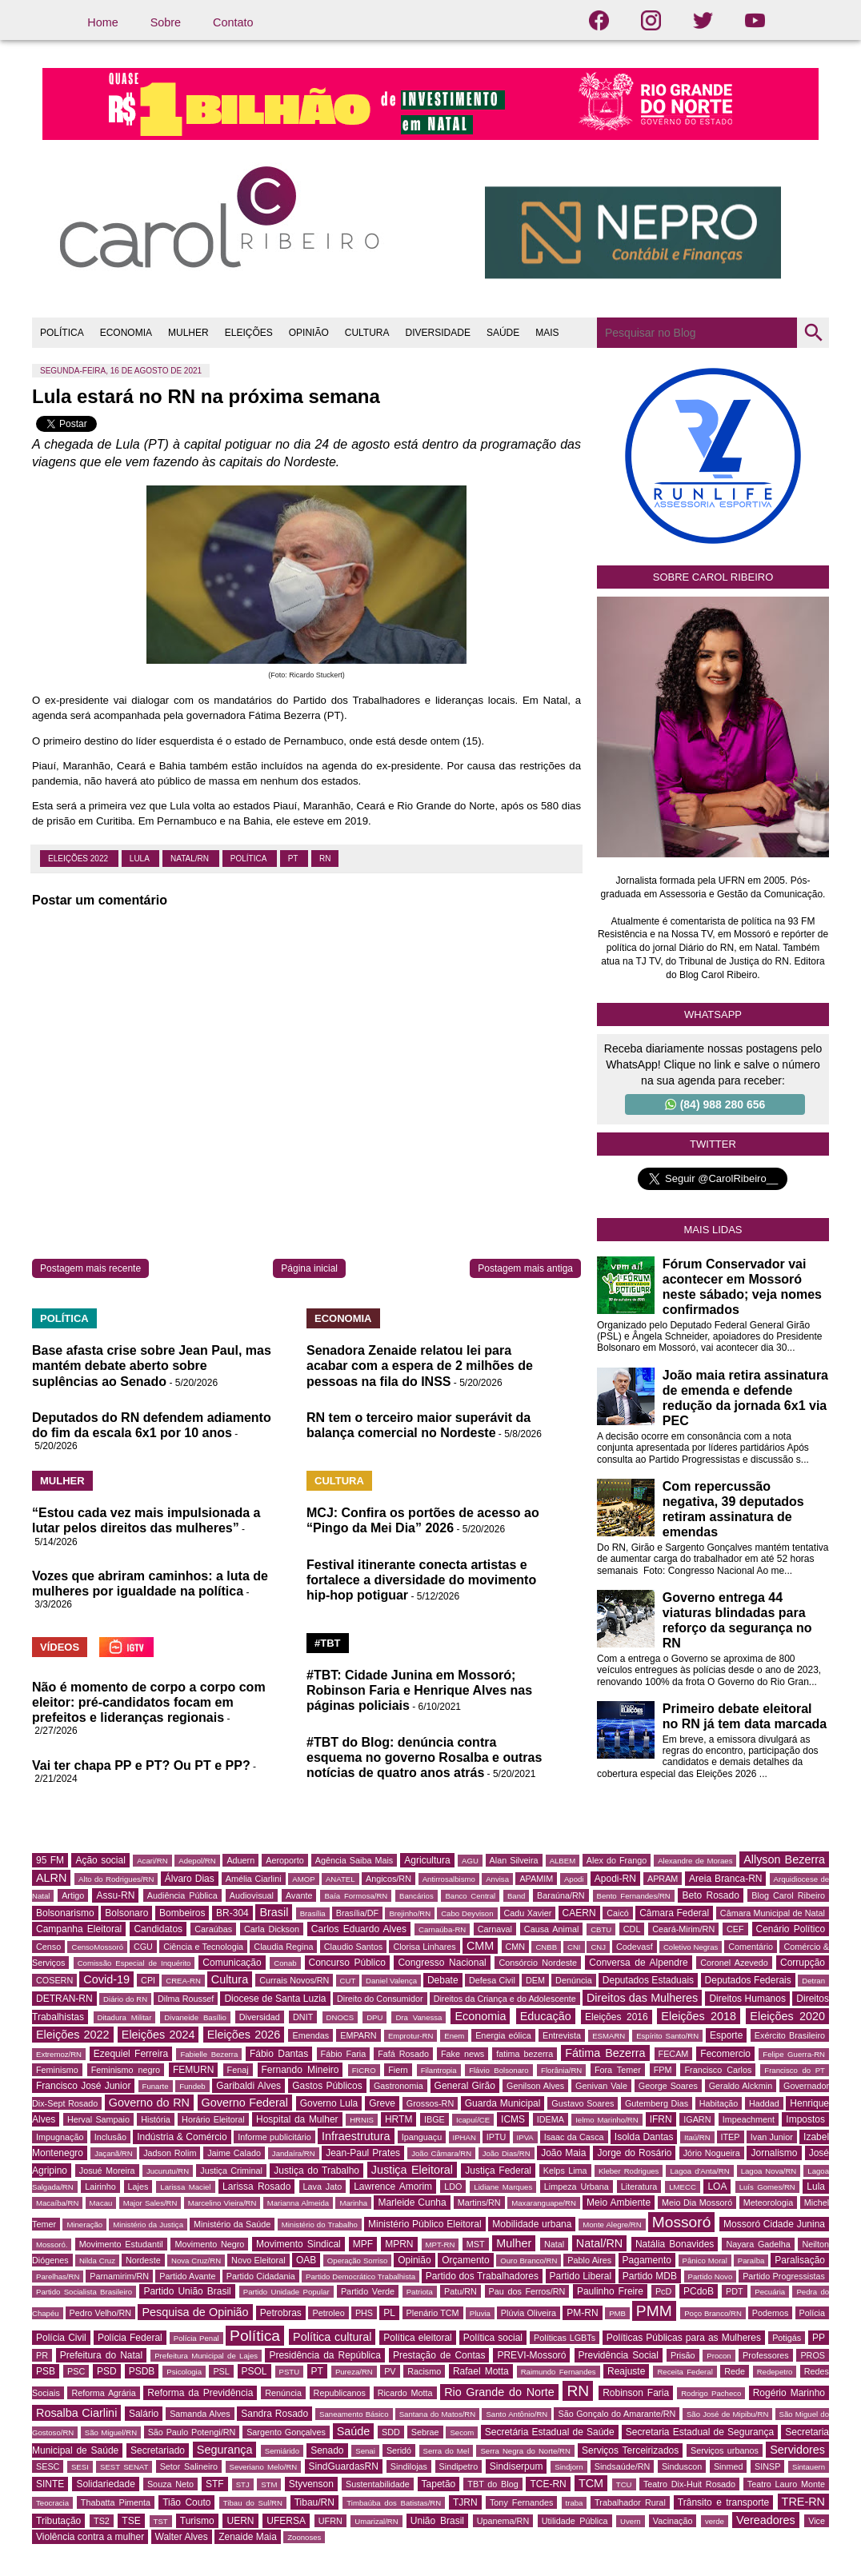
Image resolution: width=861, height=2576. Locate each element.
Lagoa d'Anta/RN (699, 2171)
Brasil (273, 1912)
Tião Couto (186, 2502)
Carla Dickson (271, 1929)
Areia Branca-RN (725, 1878)
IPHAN (464, 2137)
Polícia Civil (61, 2337)
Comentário (750, 1946)
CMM (480, 1945)
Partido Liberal (581, 2276)
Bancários (416, 1895)
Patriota (419, 2291)
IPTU (497, 2137)
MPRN (399, 2244)
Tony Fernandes (521, 2502)
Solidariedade (105, 2484)
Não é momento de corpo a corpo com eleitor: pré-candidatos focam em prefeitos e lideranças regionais (149, 1702)
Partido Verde (367, 2291)
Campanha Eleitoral (79, 1929)
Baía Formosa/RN (355, 1895)
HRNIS (362, 2119)
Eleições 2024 (158, 2034)
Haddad (764, 2103)
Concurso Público (347, 1962)
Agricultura (427, 1860)
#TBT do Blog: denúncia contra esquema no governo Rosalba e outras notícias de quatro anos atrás (424, 1757)
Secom (462, 2432)
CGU (143, 1946)
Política (249, 858)
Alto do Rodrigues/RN (116, 1879)
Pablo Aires (589, 2260)
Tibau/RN (314, 2502)
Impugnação (59, 2137)
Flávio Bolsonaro (498, 2070)
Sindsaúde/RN (623, 2466)
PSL (221, 2371)
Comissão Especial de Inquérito (134, 1963)
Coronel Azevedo (734, 1962)
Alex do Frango (617, 1860)
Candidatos (158, 1929)
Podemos (770, 2313)
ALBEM (563, 1860)
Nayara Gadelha (758, 2244)
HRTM (398, 2119)
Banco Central (470, 1895)
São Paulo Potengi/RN (192, 2432)
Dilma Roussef (186, 1998)
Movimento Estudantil (121, 2244)
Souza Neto (170, 2484)
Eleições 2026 (244, 2034)
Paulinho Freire (610, 2291)
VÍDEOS (59, 1647)
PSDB (142, 2371)
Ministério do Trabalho (320, 2224)
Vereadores (765, 2520)
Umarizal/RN (376, 2521)
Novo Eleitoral (258, 2260)
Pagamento (647, 2260)
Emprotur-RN (411, 2035)
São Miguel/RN (111, 2432)
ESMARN (608, 2035)
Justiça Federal (498, 2170)
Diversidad (259, 2017)
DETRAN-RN (64, 1998)
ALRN (51, 1877)
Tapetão (439, 2484)
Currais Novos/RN (294, 1980)
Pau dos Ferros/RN (527, 2291)
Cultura (229, 1979)
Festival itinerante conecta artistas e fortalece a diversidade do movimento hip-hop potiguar (421, 1580)
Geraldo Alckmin (740, 2086)
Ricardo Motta (405, 2393)
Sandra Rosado (274, 2413)
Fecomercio (725, 2053)
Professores (766, 2355)
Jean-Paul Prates (363, 2153)
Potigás (786, 2337)
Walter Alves (181, 2536)
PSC (76, 2371)
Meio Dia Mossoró (697, 2202)
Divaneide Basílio (195, 2017)
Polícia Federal (130, 2337)
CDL (632, 1929)
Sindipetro (459, 2466)
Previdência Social (619, 2355)
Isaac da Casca (574, 2137)
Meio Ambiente (619, 2202)
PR (42, 2355)
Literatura (639, 2186)
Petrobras (281, 2312)
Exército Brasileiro (790, 2035)
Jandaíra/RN (293, 2153)
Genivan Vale (601, 2086)
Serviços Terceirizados (630, 2450)
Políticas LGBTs (564, 2337)
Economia (480, 2016)
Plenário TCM (432, 2313)
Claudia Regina (283, 1946)
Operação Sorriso (357, 2260)
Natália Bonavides (674, 2244)
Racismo (424, 2371)
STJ (243, 2484)
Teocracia (52, 2502)
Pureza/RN (354, 2371)
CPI (148, 1980)
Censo (48, 1946)
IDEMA (550, 2119)
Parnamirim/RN (119, 2276)
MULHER (188, 332)
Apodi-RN (615, 1878)
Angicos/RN (388, 1878)
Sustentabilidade (378, 2484)
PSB (45, 2371)
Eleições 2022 (79, 858)
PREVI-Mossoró (531, 2355)
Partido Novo (710, 2276)
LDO (453, 2186)
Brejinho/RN (409, 1913)
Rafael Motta (481, 2371)
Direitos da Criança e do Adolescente (505, 1998)
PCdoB (698, 2291)
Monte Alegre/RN (612, 2224)
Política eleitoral (417, 2337)
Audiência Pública (182, 1895)
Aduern (240, 1860)
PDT (734, 2291)
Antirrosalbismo (448, 1879)
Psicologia (184, 2371)
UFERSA (286, 2520)
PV (389, 2371)
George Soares (668, 2086)
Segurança (225, 2449)
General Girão (465, 2085)
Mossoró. (51, 2244)
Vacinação (673, 2521)
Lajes (138, 2186)
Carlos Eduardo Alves (358, 1929)
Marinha (353, 2203)
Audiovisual (252, 1895)
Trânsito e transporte (723, 2502)
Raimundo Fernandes (558, 2371)
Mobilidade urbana (531, 2224)
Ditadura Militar (125, 2017)
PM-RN (582, 2312)
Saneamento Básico (353, 2414)
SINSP (767, 2466)
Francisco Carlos (717, 2070)
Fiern (398, 2070)
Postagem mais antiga (525, 1268)
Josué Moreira (107, 2170)
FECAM (674, 2054)
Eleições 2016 (616, 2017)
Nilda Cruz (97, 2260)
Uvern (630, 2521)
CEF (735, 1929)
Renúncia (283, 2393)
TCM (591, 2483)
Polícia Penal (196, 2338)
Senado (326, 2450)
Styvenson (311, 2484)
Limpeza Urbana (576, 2186)
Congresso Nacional (442, 1962)
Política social (493, 2337)
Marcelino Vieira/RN (222, 2203)
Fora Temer (618, 2070)
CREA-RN (183, 1980)
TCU (624, 2484)
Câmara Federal (674, 1913)
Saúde (353, 2431)
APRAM (662, 1878)
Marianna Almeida (298, 2203)
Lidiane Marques (503, 2187)
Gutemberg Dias (656, 2103)
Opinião (414, 2260)
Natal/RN (190, 858)
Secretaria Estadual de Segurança (700, 2432)
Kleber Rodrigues (629, 2171)
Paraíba (751, 2260)
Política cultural (332, 2336)
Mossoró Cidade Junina (774, 2224)
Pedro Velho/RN (101, 2313)
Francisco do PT (794, 2070)
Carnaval (495, 1929)
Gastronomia (398, 2086)
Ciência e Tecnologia (203, 1946)
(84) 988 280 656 (715, 1104)
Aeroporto (284, 1860)
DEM (535, 1980)
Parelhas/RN (57, 2276)
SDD (391, 2432)
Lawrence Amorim (393, 2186)
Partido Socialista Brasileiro (84, 2291)
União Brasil (437, 2520)
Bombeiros (182, 1913)
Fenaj (238, 2070)
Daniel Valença (391, 1980)
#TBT (327, 1643)
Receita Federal (684, 2371)
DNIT (303, 2017)
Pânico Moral (705, 2260)
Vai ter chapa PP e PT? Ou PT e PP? (141, 1765)
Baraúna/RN (560, 1895)
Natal (554, 2244)
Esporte (726, 2035)
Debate (443, 1980)
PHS (364, 2313)
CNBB (546, 1947)
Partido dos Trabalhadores (482, 2276)
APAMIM (536, 1878)
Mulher (513, 2243)
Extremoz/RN (59, 2054)
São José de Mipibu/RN (727, 2414)
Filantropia (439, 2070)
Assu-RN (115, 1895)
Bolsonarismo (65, 1913)
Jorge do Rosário (634, 2153)
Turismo (197, 2520)
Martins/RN (479, 2202)
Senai (365, 2450)
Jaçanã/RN (113, 2153)
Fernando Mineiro (300, 2069)
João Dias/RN (507, 2153)
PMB (617, 2313)
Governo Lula (329, 2103)
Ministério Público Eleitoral (425, 2224)
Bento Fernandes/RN (634, 1895)
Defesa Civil (492, 1980)
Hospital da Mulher (297, 2119)
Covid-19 (106, 1979)
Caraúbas (213, 1929)
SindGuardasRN (343, 2466)
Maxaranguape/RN (543, 2203)
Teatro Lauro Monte (786, 2484)
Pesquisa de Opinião (195, 2312)
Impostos (805, 2119)
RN (324, 858)
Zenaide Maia (247, 2536)
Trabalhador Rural (630, 2502)
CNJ (598, 1947)
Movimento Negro (209, 2244)
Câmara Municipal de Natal (772, 1913)
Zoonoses (304, 2537)
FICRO (364, 2070)
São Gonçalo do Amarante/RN (616, 2413)
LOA (717, 2186)
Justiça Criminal (231, 2170)
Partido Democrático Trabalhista (360, 2276)
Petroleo (328, 2313)
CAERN (579, 1913)
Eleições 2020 (787, 2016)
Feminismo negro (125, 2070)
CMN (516, 1946)
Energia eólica (503, 2035)
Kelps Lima (565, 2170)
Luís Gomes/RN (767, 2187)
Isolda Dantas (644, 2137)
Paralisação (800, 2260)
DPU (374, 2017)
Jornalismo (774, 2153)
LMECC (682, 2187)
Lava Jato (322, 2186)
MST (476, 2244)
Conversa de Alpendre (638, 1962)
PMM (654, 2310)
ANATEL (340, 1879)
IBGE (434, 2119)
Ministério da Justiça (148, 2224)
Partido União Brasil (186, 2291)
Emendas (310, 2035)
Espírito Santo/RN (667, 2035)
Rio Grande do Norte (499, 2392)
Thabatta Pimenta (115, 2502)
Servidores (797, 2449)
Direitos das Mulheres (642, 1997)
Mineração (84, 2224)
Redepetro (775, 2371)
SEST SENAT (124, 2466)
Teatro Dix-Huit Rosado (689, 2484)
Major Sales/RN (150, 2203)
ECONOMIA (126, 332)
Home (102, 22)
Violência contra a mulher (90, 2536)
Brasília (313, 1913)
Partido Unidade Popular (286, 2291)
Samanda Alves (200, 2413)
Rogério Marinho (789, 2392)
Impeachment (749, 2119)
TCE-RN (548, 2484)
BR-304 (232, 1913)
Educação (545, 2016)
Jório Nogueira (711, 2153)
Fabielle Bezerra (209, 2054)
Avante (299, 1895)
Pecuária (770, 2291)
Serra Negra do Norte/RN (525, 2450)
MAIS (547, 332)
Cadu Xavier (528, 1913)
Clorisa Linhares (424, 1946)
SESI (80, 2466)
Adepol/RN (196, 1860)
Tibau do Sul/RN (252, 2502)
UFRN (330, 2521)
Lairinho (100, 2186)
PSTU (289, 2371)
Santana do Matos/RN (437, 2414)
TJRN (465, 2502)
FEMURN (193, 2069)
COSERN (54, 1980)
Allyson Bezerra (784, 1859)
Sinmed (728, 2466)
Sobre (165, 22)
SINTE (50, 2484)
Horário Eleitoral (213, 2119)
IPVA (525, 2137)
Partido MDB (650, 2276)
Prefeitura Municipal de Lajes (206, 2355)
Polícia (812, 2313)
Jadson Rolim (169, 2153)
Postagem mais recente (90, 1268)
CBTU (601, 1929)
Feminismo (57, 2070)
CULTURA (367, 332)
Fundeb (192, 2086)
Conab (285, 1963)
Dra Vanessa (418, 2017)
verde (714, 2521)
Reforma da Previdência (200, 2392)
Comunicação (231, 1962)
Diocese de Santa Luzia (275, 1998)
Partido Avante (187, 2276)
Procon (719, 2355)
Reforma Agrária (103, 2393)
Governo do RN (149, 2102)
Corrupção (802, 1962)
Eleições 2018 (698, 2016)
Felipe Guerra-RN (794, 2054)
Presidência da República (324, 2355)
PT (294, 858)
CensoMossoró (97, 1947)
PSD (107, 2371)
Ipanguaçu (422, 2137)
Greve (382, 2103)
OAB (306, 2260)
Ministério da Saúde (232, 2224)
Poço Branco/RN (713, 2313)
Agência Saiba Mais (354, 1860)
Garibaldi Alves (248, 2085)
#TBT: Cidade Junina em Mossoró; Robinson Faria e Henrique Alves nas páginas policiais (419, 1690)
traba (574, 2502)
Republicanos (340, 2393)
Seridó (398, 2450)
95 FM (50, 1860)
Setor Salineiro (189, 2466)
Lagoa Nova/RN (769, 2171)
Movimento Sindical (298, 2244)
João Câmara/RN (441, 2153)
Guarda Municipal (503, 2103)
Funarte (155, 2086)
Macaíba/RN (57, 2203)
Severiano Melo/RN (264, 2466)
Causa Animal (551, 1929)
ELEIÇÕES (249, 332)
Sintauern (808, 2466)
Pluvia (480, 2313)
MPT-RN (440, 2244)
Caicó (618, 1913)
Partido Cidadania (260, 2276)
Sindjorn (569, 2466)
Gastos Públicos (327, 2085)
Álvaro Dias (189, 1878)
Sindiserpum (516, 2466)
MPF (363, 2244)
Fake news (462, 2054)
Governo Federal (245, 2102)
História (155, 2119)
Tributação (58, 2520)
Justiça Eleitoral (412, 2169)
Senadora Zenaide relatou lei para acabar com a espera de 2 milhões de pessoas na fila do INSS (419, 1366)
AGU (470, 1860)
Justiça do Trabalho (316, 2170)
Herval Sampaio (98, 2119)
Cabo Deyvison (467, 1913)
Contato (233, 22)
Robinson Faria (636, 2392)
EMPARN (358, 2035)
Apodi (574, 1879)
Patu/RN (460, 2291)
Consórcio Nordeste (538, 1962)
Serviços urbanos (725, 2450)
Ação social (100, 1860)
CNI (574, 1947)
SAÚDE (503, 332)
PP (818, 2337)
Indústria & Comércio (182, 2137)
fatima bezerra (524, 2054)
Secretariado (157, 2450)
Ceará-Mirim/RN (683, 1929)
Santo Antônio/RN (516, 2414)
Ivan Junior (772, 2137)
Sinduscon (682, 2466)
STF (215, 2484)
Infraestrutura (356, 2136)
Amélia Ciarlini (254, 1878)
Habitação (719, 2103)
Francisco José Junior (83, 2085)
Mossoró (681, 2222)
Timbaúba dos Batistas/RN (393, 2502)
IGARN (697, 2119)
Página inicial (309, 1268)
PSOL (254, 2371)
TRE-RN (803, 2501)
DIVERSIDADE (438, 332)
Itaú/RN (697, 2137)
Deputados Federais (748, 1980)
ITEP (730, 2137)
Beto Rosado (710, 1895)
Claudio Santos (353, 1946)
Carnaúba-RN (442, 1929)
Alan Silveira (514, 1860)
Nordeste (143, 2260)
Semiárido (282, 2450)
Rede (734, 2371)
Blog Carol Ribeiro (788, 1895)
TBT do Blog (492, 2484)
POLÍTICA (62, 332)
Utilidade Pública (575, 2521)
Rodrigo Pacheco (711, 2393)
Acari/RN (152, 1860)
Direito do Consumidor (380, 1998)
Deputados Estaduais (648, 1980)
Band (516, 1895)
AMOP (303, 1879)
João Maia (563, 2153)
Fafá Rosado (403, 2054)
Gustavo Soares (582, 2103)
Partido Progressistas (784, 2276)
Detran (813, 1980)
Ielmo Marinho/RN (607, 2119)
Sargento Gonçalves (286, 2432)
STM (269, 2484)
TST (161, 2521)
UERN (240, 2520)
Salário (143, 2413)
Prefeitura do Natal (101, 2355)
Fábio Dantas (279, 2053)
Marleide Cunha (412, 2202)
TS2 (102, 2521)
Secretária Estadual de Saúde (550, 2432)
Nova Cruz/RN (196, 2260)
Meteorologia (768, 2202)
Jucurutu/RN (167, 2171)
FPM (663, 2070)
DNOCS (340, 2017)
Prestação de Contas (439, 2355)
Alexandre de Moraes (695, 1860)
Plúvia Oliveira (528, 2313)
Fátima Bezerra (605, 2053)
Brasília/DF (357, 1913)
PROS (812, 2355)
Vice (816, 2521)
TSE (131, 2520)
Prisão (683, 2355)
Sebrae (425, 2432)
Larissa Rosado (256, 2186)
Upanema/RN (503, 2521)
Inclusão (110, 2137)
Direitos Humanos (747, 1998)
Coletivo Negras (691, 1947)
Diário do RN (125, 1999)
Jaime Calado (234, 2153)
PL (389, 2312)
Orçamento (465, 2260)
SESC (47, 2466)
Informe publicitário (274, 2137)
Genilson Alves (535, 2086)
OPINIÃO (309, 332)
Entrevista (562, 2035)
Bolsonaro (126, 1913)
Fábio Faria (343, 2054)
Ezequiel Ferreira (131, 2053)
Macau (101, 2203)
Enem (454, 2035)
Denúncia (573, 1980)
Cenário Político (791, 1929)
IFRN (661, 2119)
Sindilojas (408, 2466)
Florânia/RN (561, 2070)
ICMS (513, 2119)
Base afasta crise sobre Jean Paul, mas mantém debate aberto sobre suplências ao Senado (151, 1366)
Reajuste (626, 2371)
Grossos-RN (430, 2103)
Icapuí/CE (473, 2119)
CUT (348, 1980)
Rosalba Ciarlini (76, 2412)
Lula (140, 858)
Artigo (73, 1895)
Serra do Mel (446, 2450)
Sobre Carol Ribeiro (713, 577)
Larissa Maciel (185, 2187)
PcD (663, 2291)
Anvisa (497, 1879)
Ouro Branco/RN (528, 2260)
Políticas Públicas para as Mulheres (684, 2337)
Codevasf (634, 1946)
